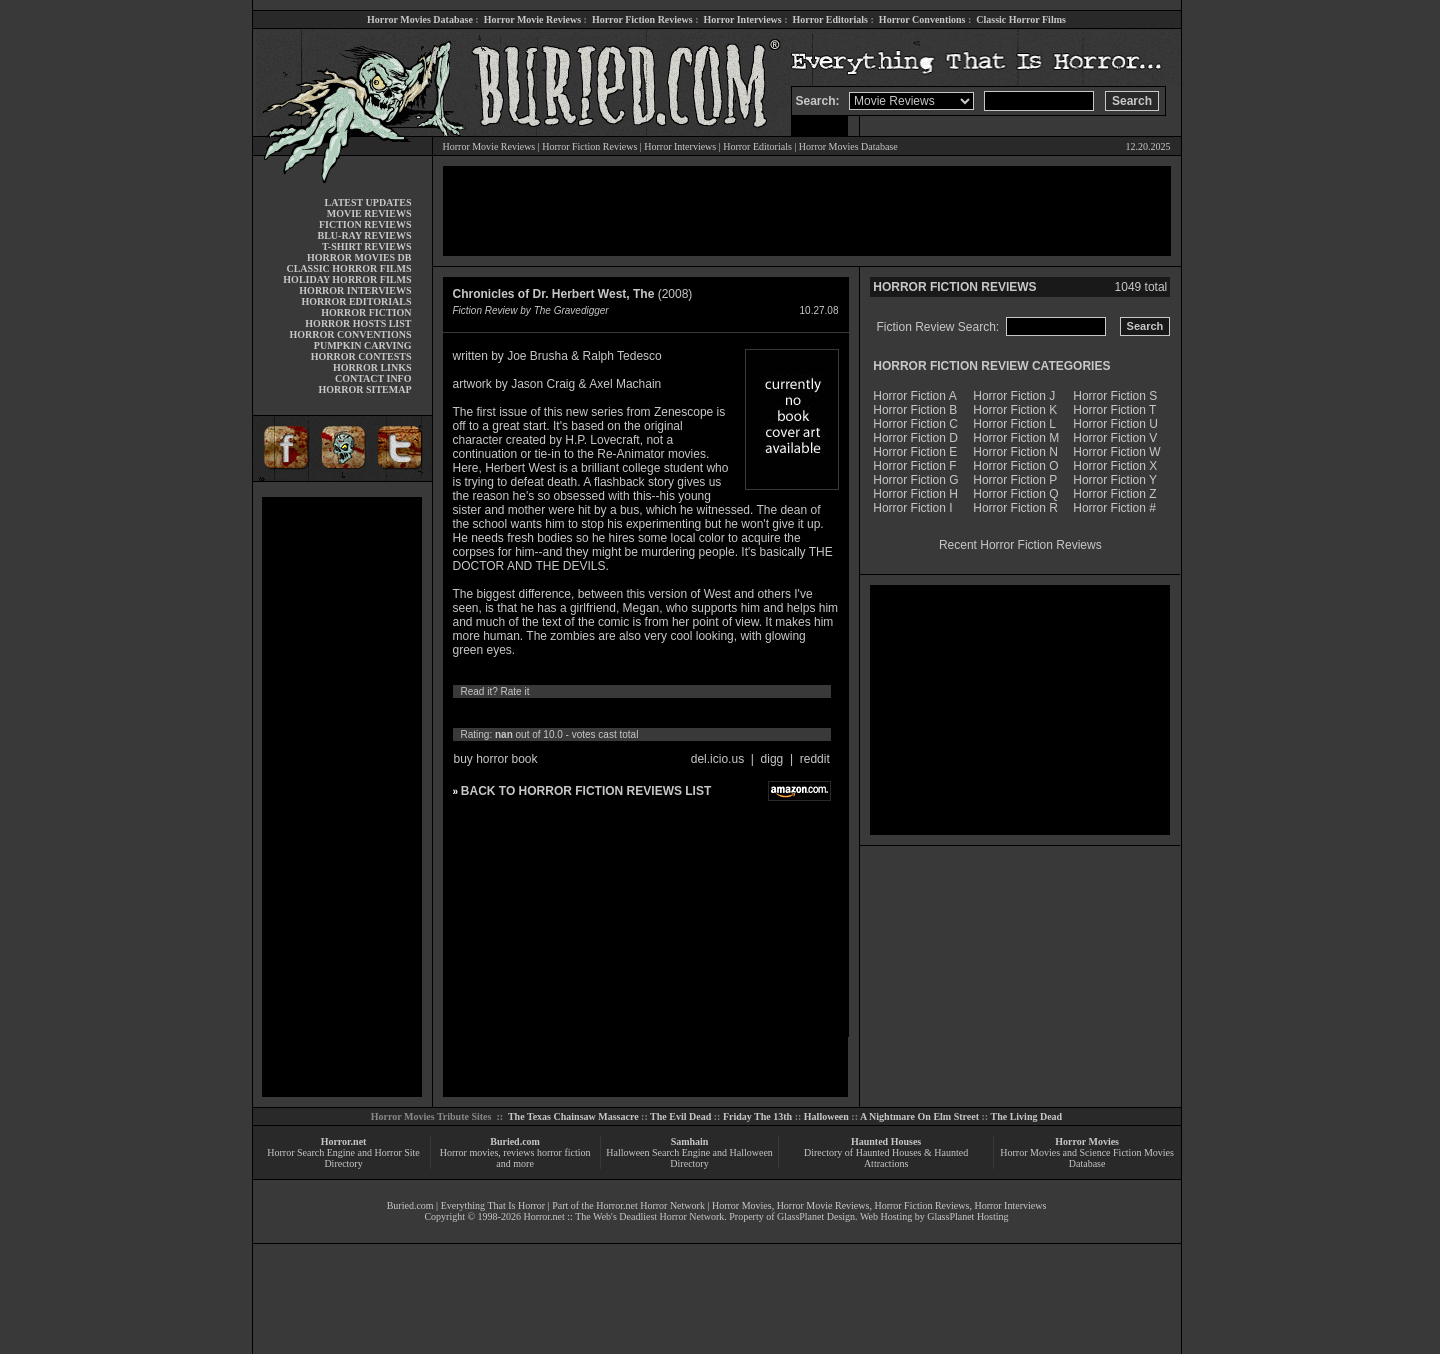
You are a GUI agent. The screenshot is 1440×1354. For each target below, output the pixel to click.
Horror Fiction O (1015, 466)
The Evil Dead (680, 1116)
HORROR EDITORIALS (356, 301)
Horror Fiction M (1016, 438)
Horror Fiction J (1014, 396)
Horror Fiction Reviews (642, 19)
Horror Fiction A (914, 396)
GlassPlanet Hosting (967, 1216)
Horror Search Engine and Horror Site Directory (343, 1158)
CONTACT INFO (373, 378)
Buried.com (515, 1141)
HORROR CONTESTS (361, 356)
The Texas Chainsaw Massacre (573, 1116)
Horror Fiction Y (1115, 480)
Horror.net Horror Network (650, 1205)
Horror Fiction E (915, 452)
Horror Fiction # (1114, 508)
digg (772, 759)
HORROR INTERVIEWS (355, 290)
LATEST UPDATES (368, 202)
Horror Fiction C (915, 424)
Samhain (690, 1141)
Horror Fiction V (1115, 438)
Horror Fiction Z (1114, 494)
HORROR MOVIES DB (359, 257)
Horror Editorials (830, 19)
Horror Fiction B (915, 410)
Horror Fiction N (1015, 452)
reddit (815, 759)
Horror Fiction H (915, 494)
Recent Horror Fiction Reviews (1020, 545)
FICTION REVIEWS (365, 224)
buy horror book (496, 759)
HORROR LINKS (372, 367)
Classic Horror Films (1021, 19)
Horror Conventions (922, 19)
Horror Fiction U (1115, 424)
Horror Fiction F (914, 466)
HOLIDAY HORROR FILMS (347, 279)
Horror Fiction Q (1015, 494)
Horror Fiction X (1115, 466)
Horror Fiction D (915, 438)
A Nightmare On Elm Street (919, 1116)
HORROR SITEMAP (364, 389)
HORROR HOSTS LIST (358, 323)
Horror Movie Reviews (532, 19)
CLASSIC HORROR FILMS (348, 268)
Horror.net (344, 1141)
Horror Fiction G (915, 480)
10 (648, 713)
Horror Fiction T (1114, 410)
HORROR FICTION (366, 312)
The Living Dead (1027, 1116)
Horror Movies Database (420, 19)
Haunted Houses (886, 1141)
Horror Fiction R (1015, 508)
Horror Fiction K (1015, 410)
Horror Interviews (742, 19)
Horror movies (469, 1152)
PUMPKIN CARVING (363, 345)
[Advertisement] (342, 797)
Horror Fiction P (1015, 480)
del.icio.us (717, 759)
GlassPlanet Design (816, 1216)
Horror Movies (1087, 1141)
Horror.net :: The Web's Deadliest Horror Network (623, 1216)
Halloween (826, 1116)
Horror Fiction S (1115, 396)
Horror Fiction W (1116, 452)
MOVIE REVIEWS (369, 213)
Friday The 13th (757, 1116)
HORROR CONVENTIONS (351, 334)
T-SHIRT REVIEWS (366, 246)
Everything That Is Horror (493, 1205)
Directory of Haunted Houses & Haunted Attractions (886, 1158)
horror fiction (564, 1152)
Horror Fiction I (912, 508)
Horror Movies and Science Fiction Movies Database (1087, 1158)
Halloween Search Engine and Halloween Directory (689, 1158)
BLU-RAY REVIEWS (364, 235)
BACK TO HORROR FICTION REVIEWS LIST (586, 791)
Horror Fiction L (1014, 424)
